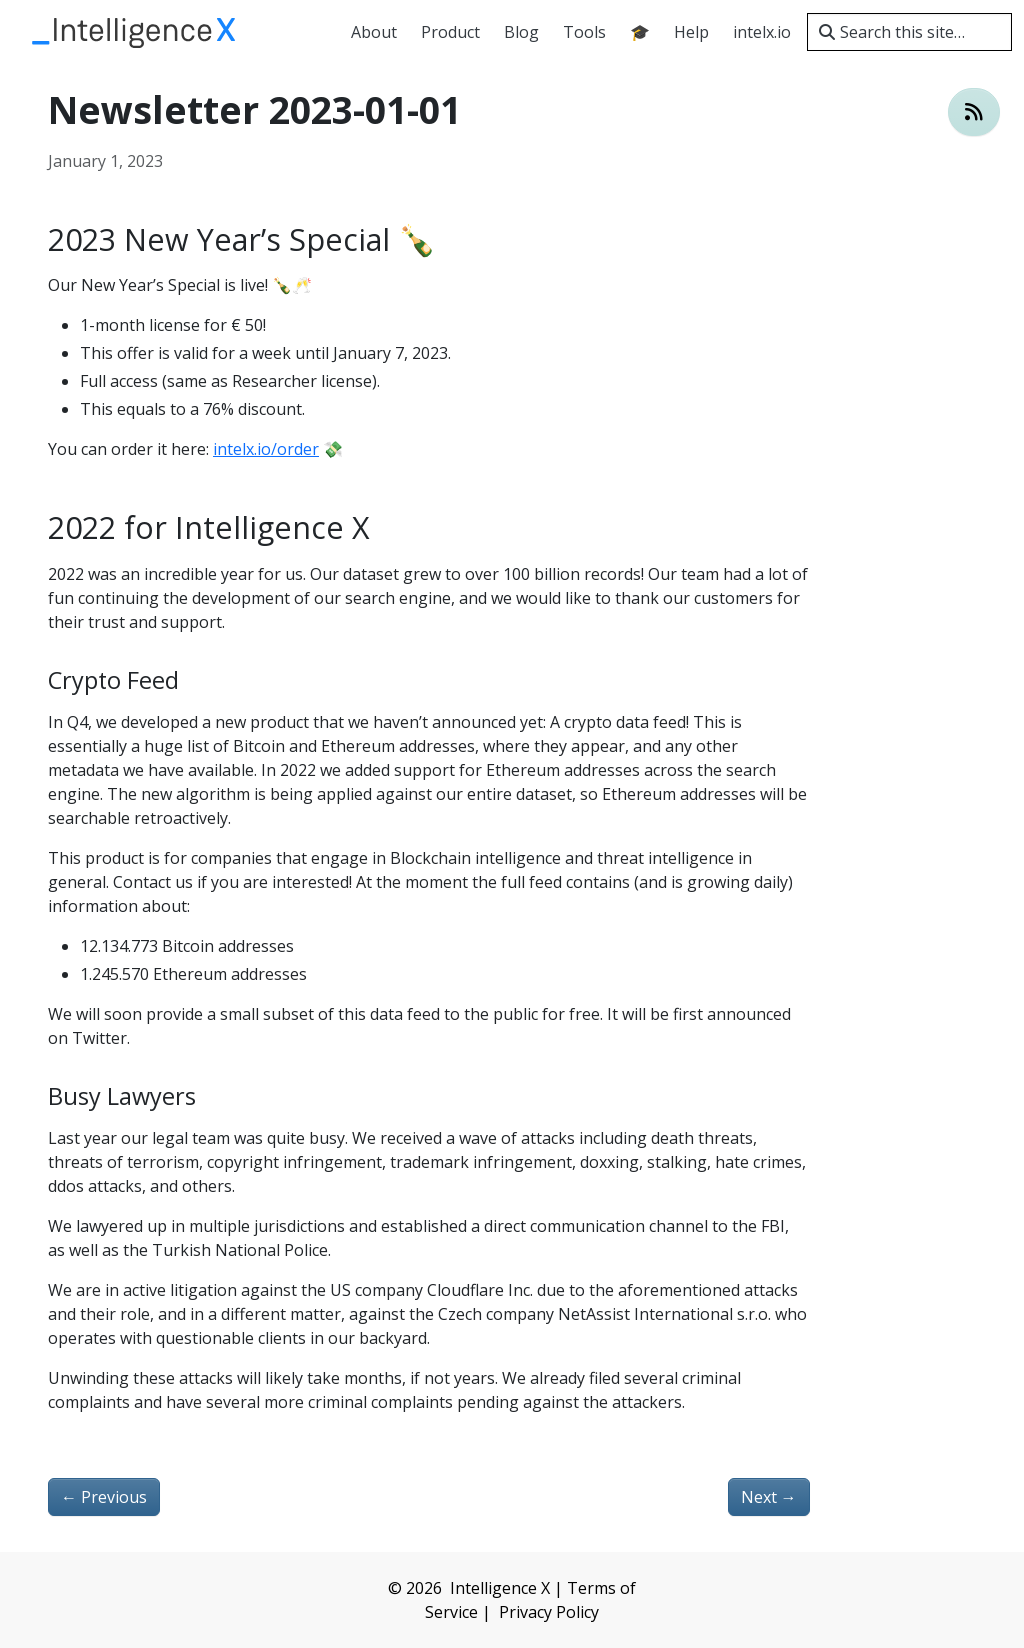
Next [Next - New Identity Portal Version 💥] (769, 1497)
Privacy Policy (549, 1612)
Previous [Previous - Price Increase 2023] (104, 1497)
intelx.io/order (266, 449)
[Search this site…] (909, 32)
